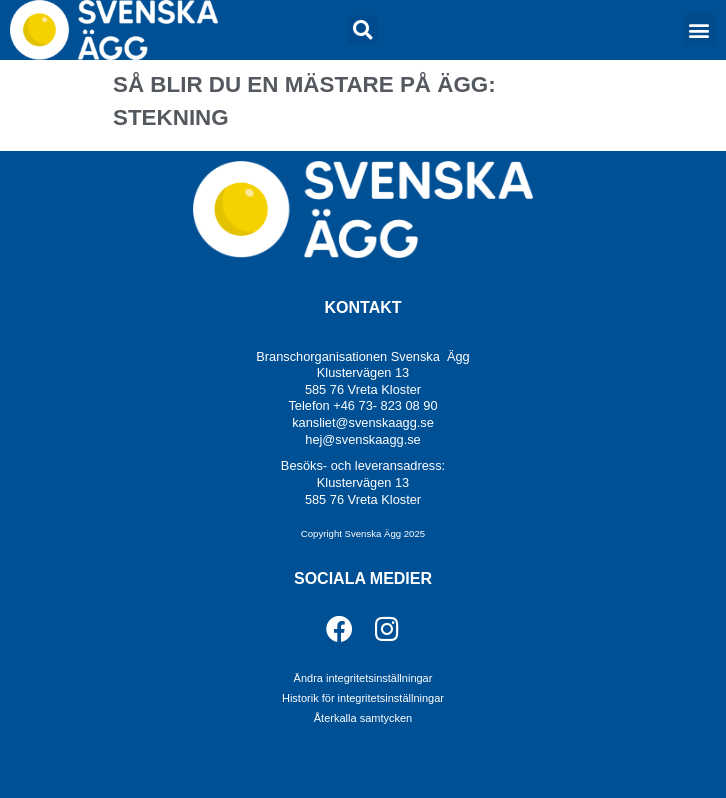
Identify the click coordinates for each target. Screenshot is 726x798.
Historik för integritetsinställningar (363, 698)
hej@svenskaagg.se (362, 439)
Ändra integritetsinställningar (363, 678)
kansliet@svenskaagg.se (363, 422)
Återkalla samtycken (363, 718)
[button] (363, 30)
